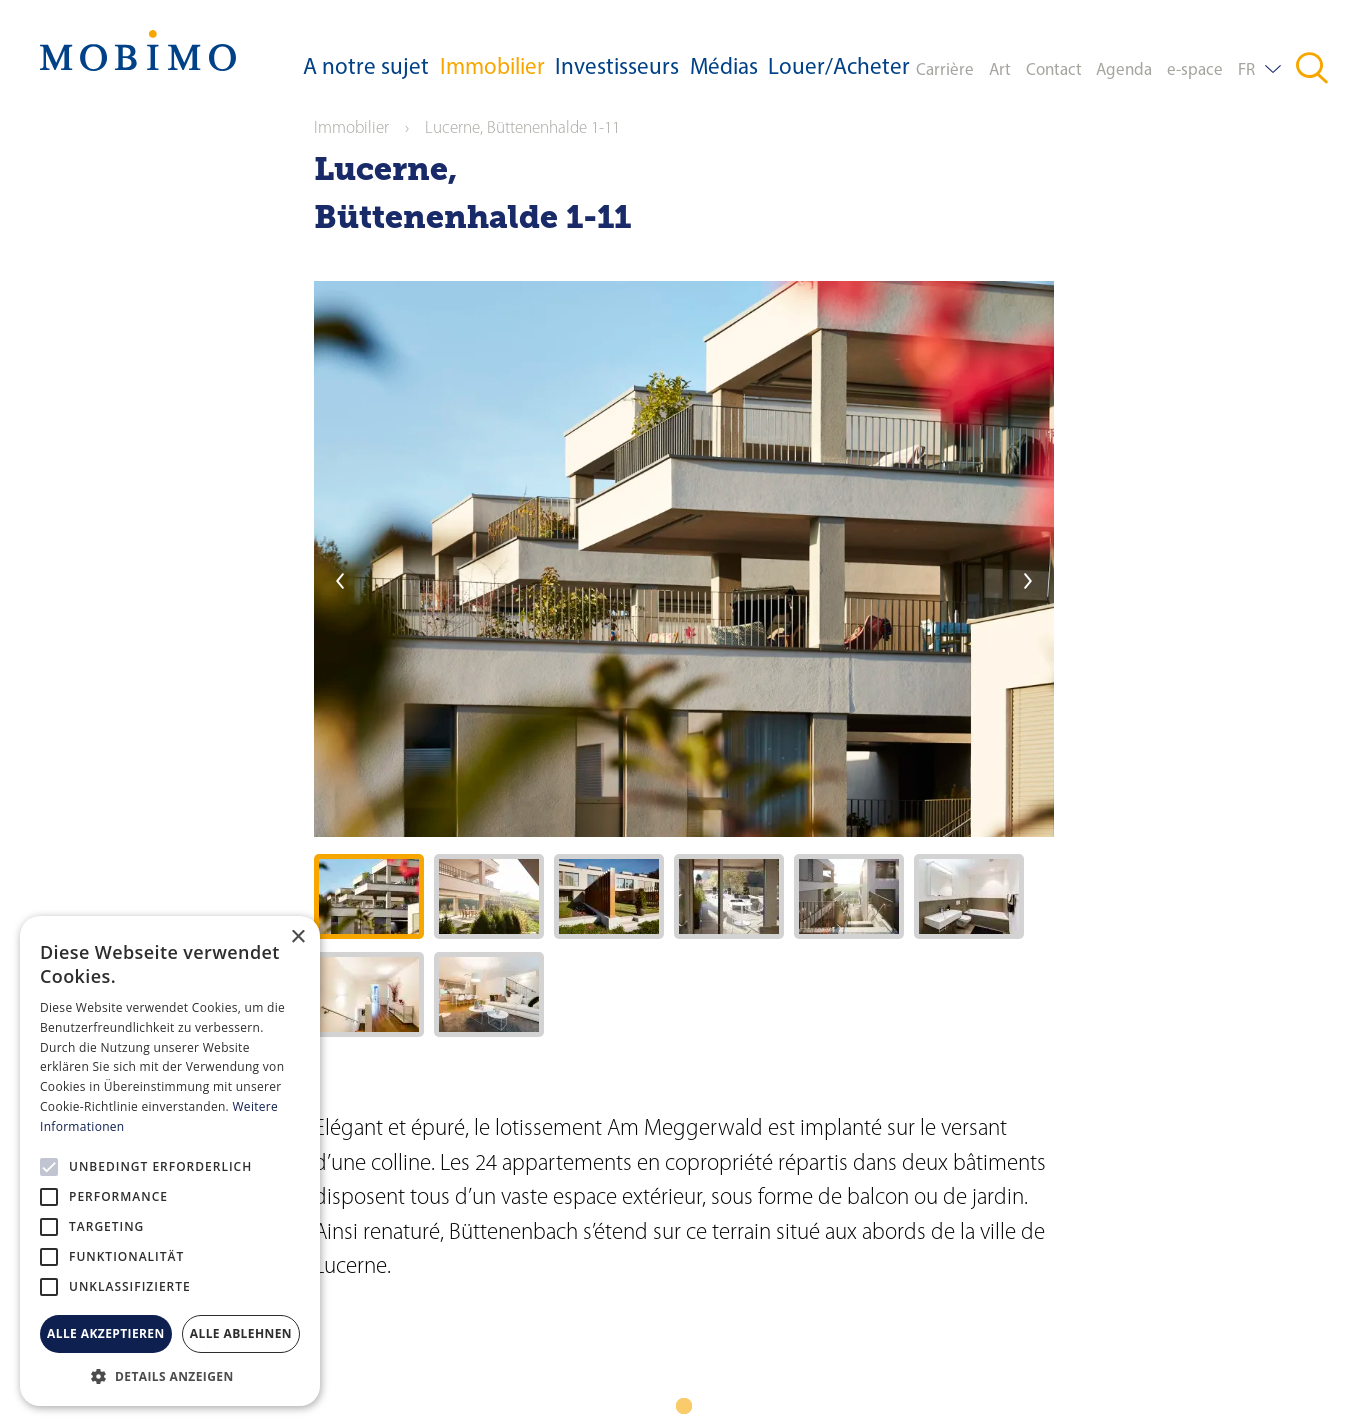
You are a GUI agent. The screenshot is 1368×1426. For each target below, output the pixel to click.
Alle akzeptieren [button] (106, 1333)
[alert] (170, 1161)
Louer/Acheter (839, 68)
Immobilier (492, 68)
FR (1246, 70)
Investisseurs (617, 68)
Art (1000, 70)
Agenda (1124, 70)
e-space (1195, 70)
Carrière (945, 70)
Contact (1054, 70)
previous (340, 581)
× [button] (297, 937)
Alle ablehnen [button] (241, 1333)
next (1028, 581)
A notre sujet (366, 68)
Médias (724, 68)
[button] (170, 1376)
